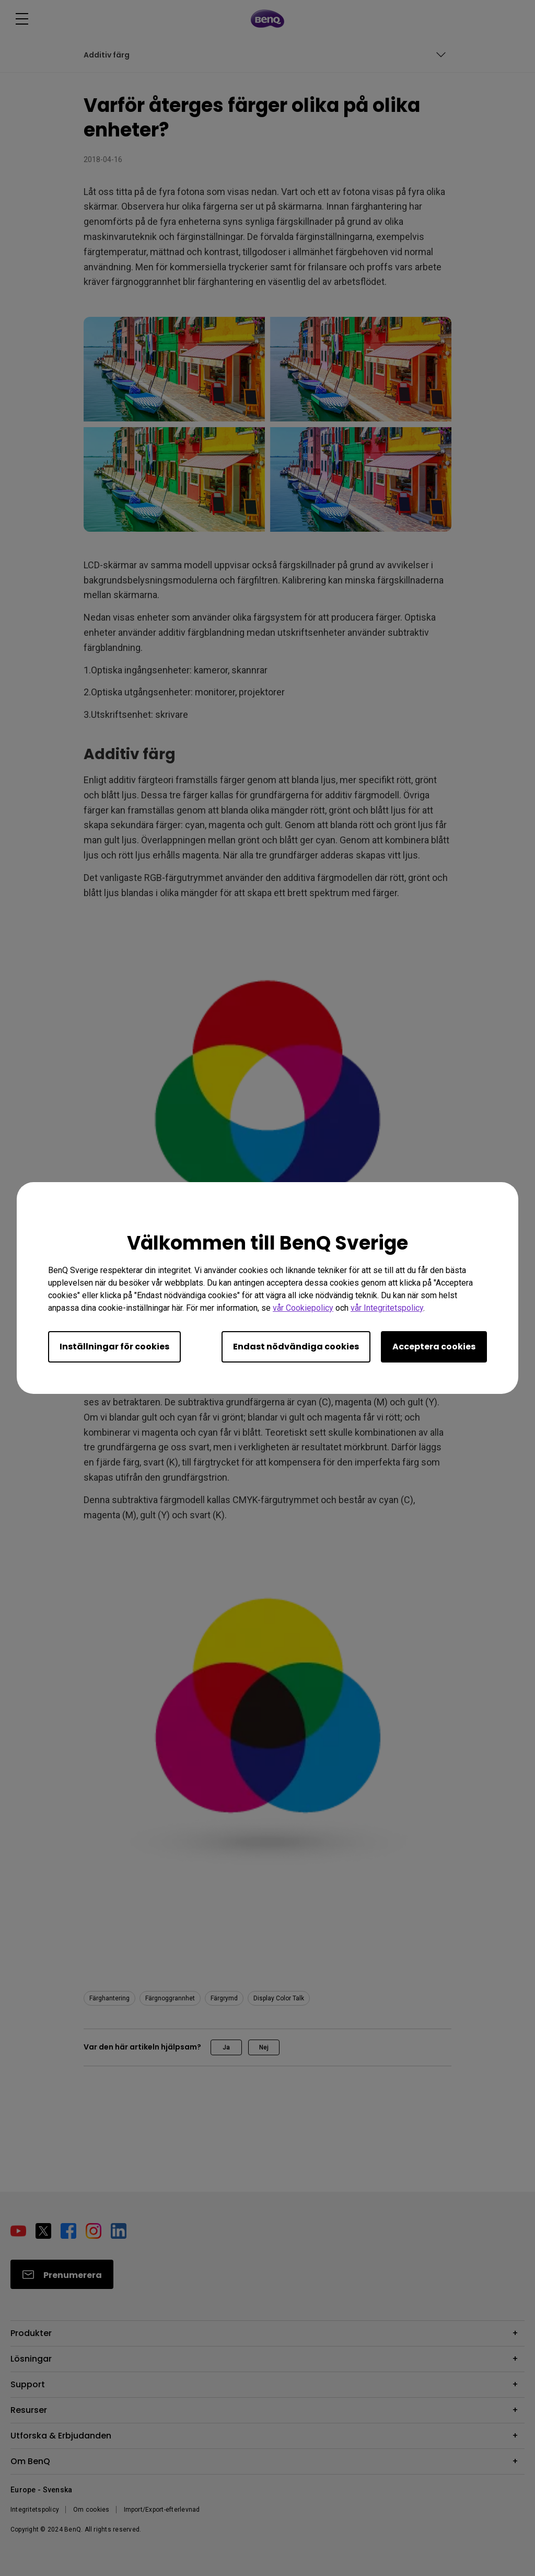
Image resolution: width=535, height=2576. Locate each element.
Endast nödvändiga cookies (296, 1347)
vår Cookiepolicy (303, 1308)
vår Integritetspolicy (387, 1308)
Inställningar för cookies (114, 1347)
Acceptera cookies (433, 1347)
